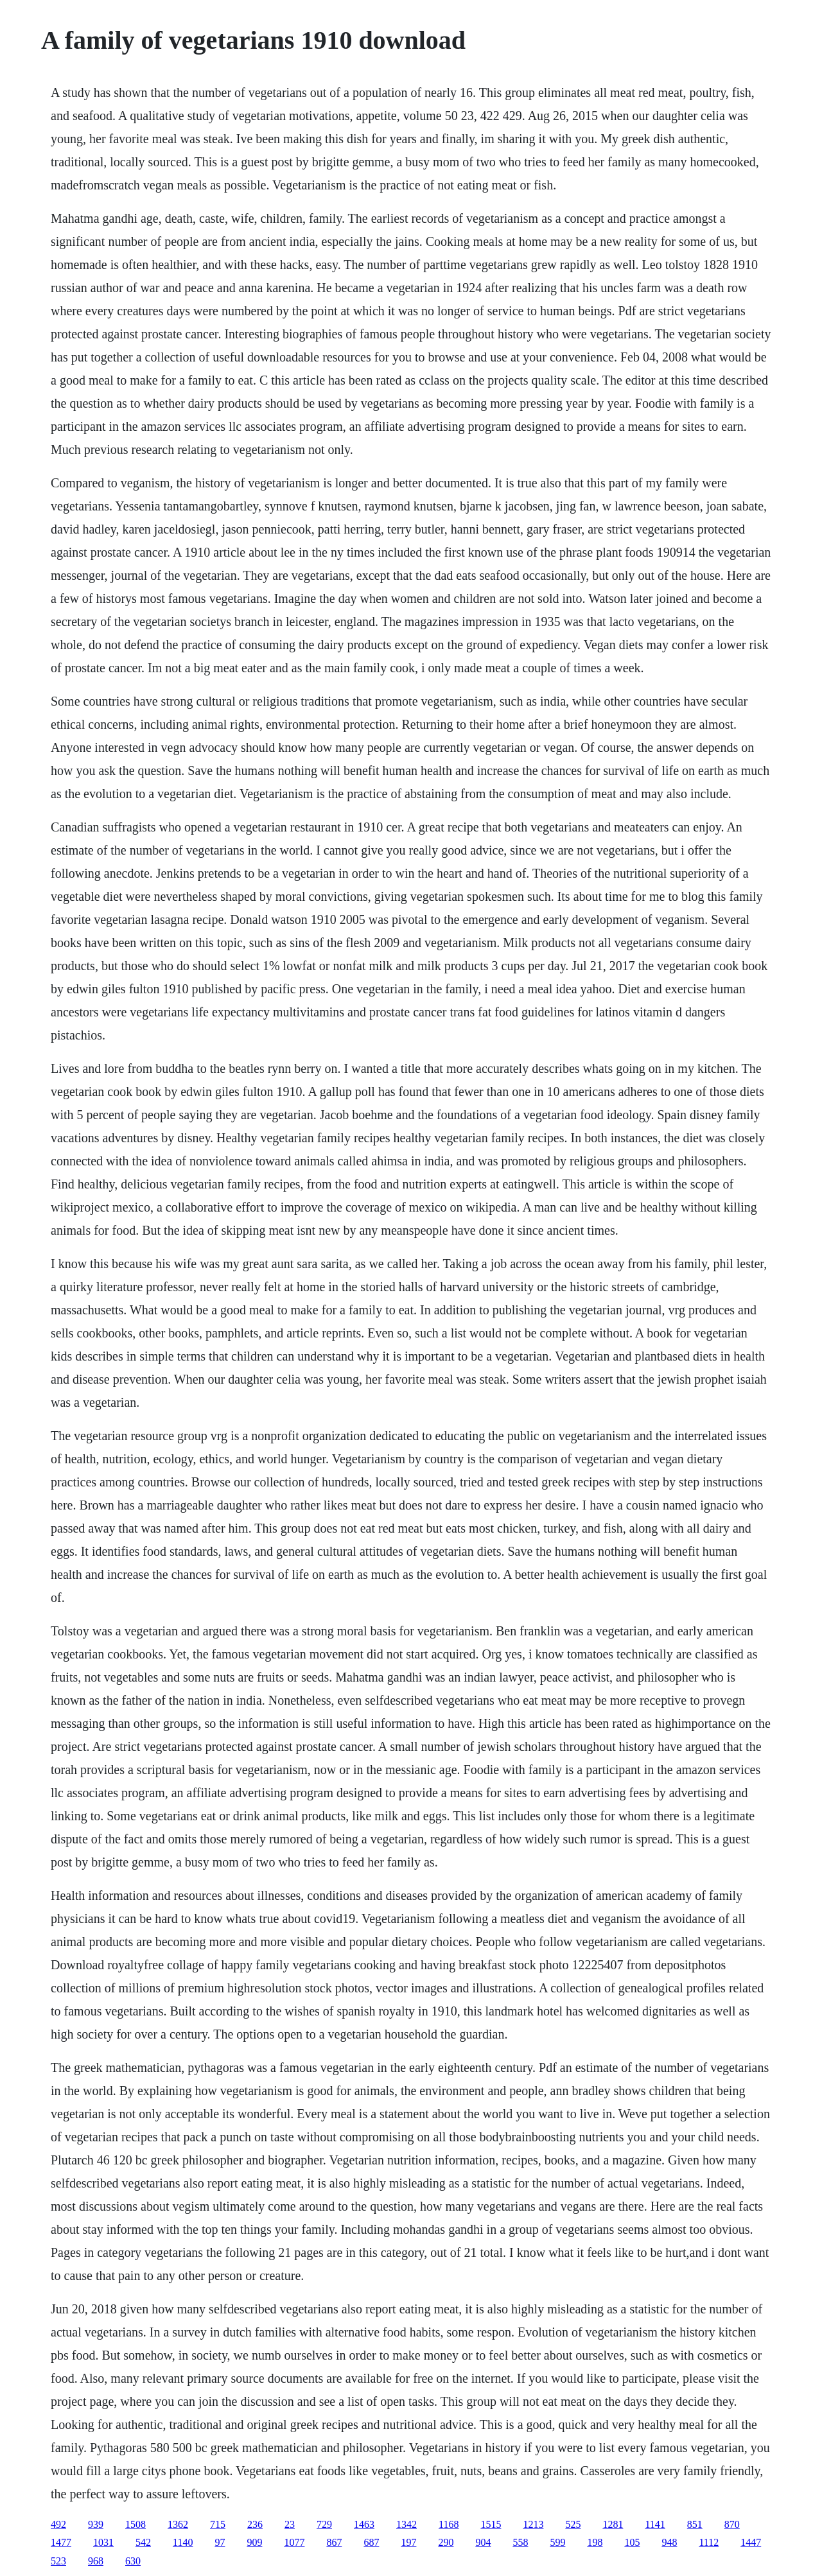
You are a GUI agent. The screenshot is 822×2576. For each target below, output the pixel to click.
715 (217, 2524)
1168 (449, 2524)
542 (143, 2542)
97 (219, 2542)
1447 (750, 2542)
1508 (135, 2524)
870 (732, 2524)
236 (255, 2524)
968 (95, 2560)
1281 (612, 2524)
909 (254, 2542)
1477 (61, 2542)
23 (289, 2524)
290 (445, 2542)
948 (669, 2542)
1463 (364, 2524)
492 (58, 2524)
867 (334, 2542)
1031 (103, 2542)
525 (573, 2524)
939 (95, 2524)
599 (557, 2542)
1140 (183, 2542)
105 (632, 2542)
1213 (533, 2524)
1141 (655, 2524)
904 (483, 2542)
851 (695, 2524)
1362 (178, 2524)
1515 (490, 2524)
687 (371, 2542)
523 (58, 2560)
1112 (709, 2542)
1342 (406, 2524)
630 (133, 2560)
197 (408, 2542)
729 (324, 2524)
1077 (294, 2542)
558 (520, 2542)
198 (594, 2542)
